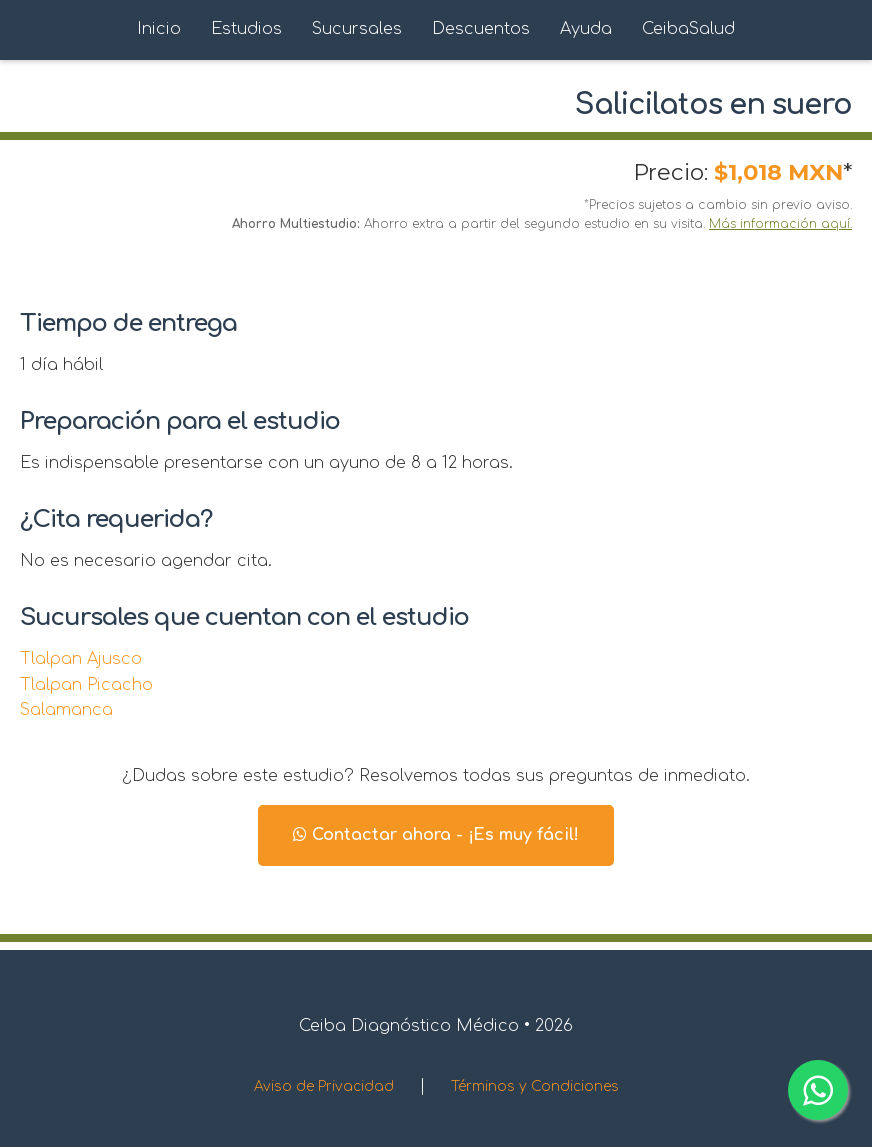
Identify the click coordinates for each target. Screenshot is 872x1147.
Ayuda (586, 29)
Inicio (159, 29)
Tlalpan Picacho (86, 685)
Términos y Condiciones (535, 1086)
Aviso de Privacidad (324, 1086)
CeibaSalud (688, 29)
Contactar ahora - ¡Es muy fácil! (436, 835)
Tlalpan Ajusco (81, 659)
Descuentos (481, 29)
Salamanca (66, 710)
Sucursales (357, 29)
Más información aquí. (780, 224)
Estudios (246, 29)
